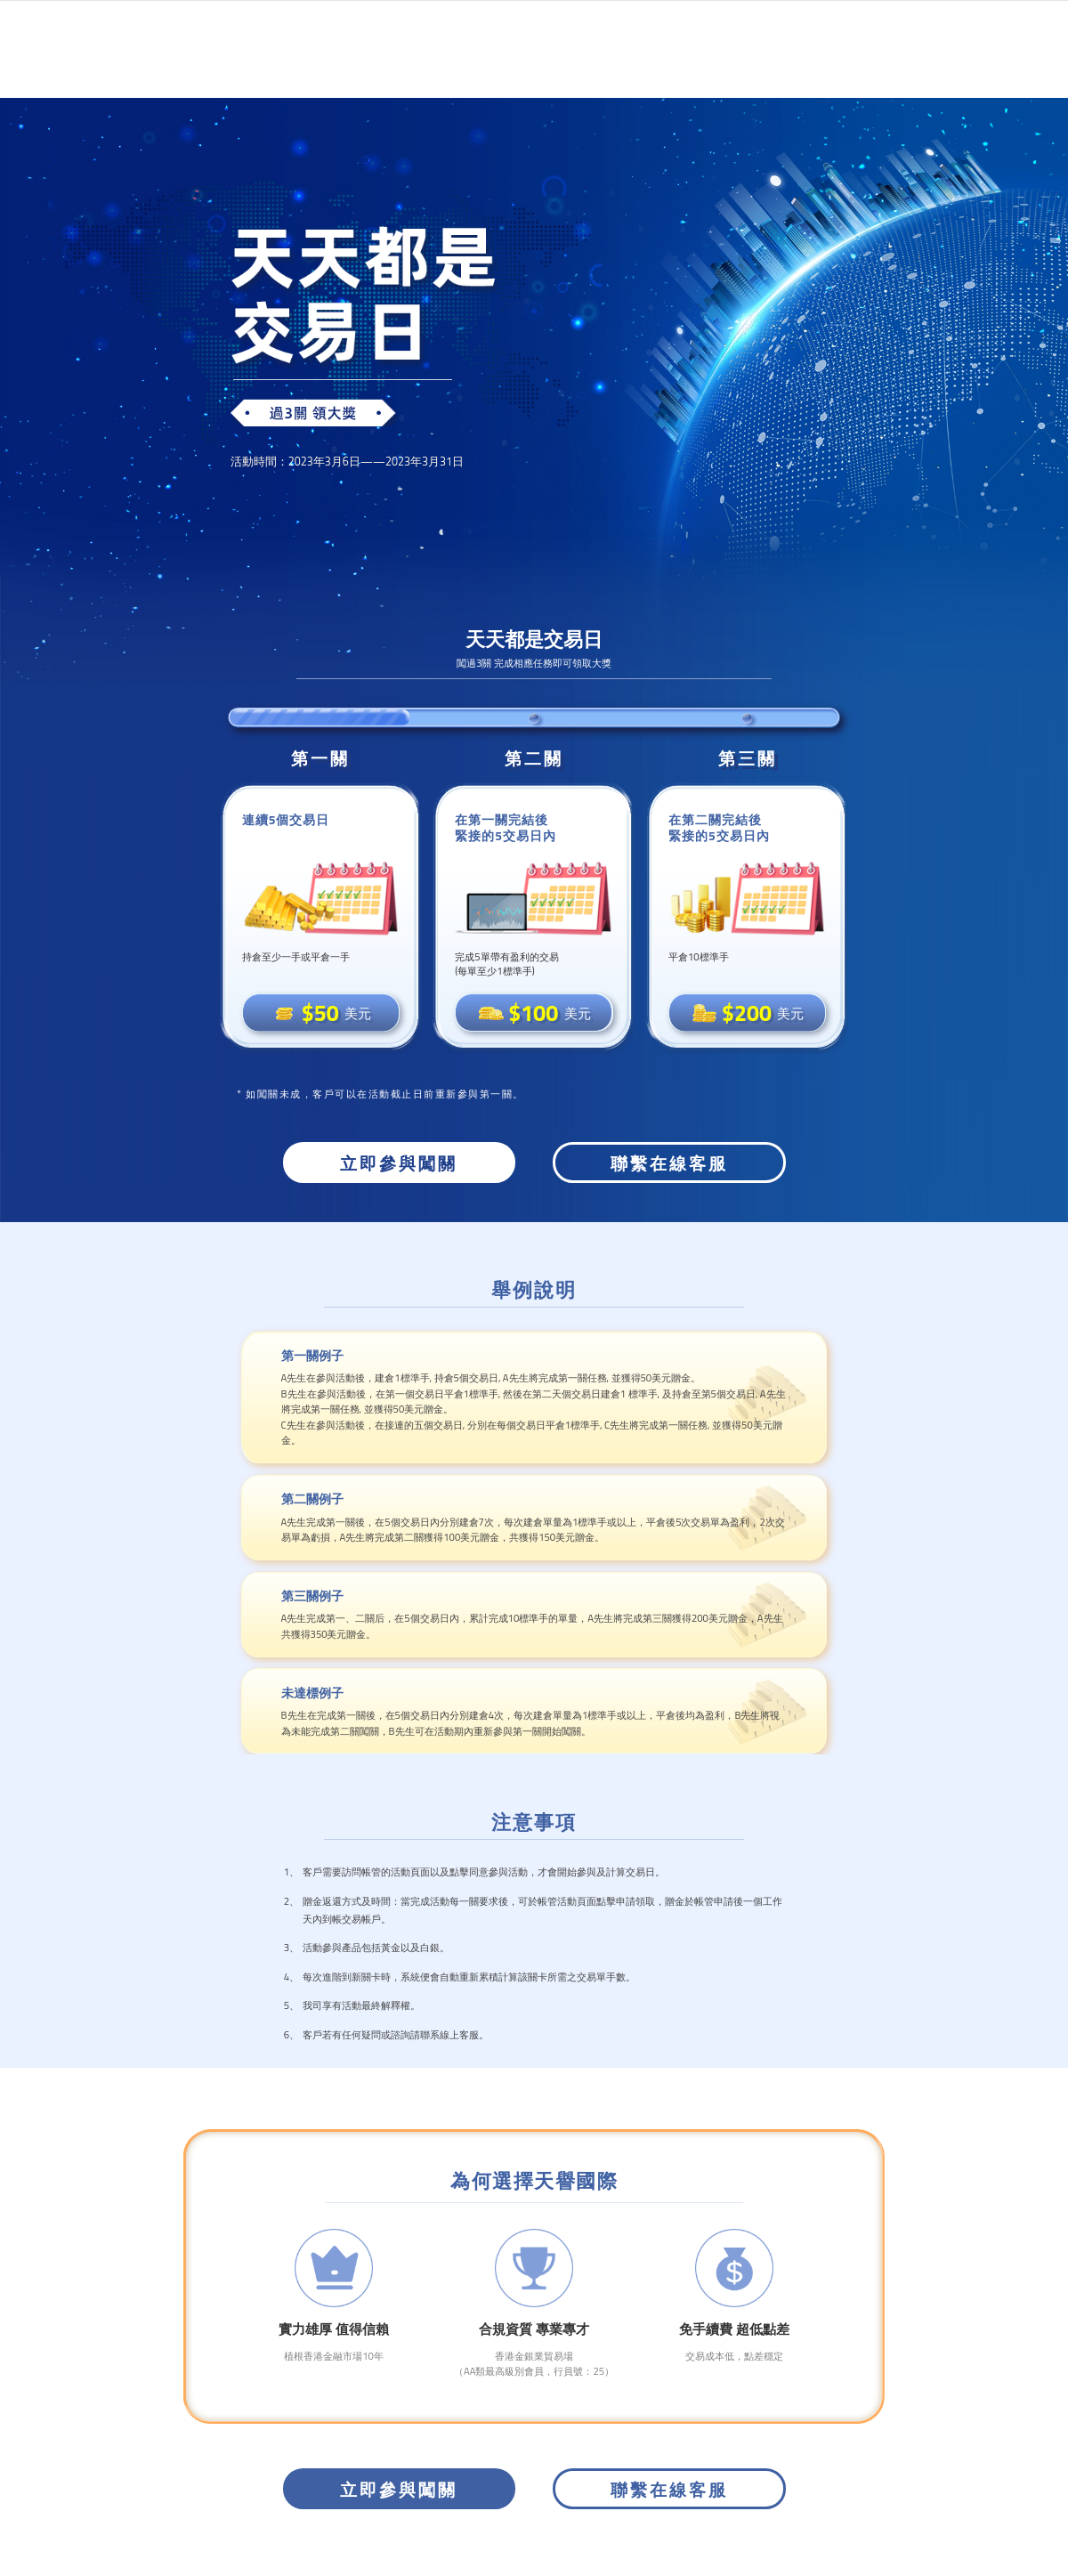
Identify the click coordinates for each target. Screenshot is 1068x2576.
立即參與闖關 (398, 1163)
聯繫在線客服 (669, 1163)
